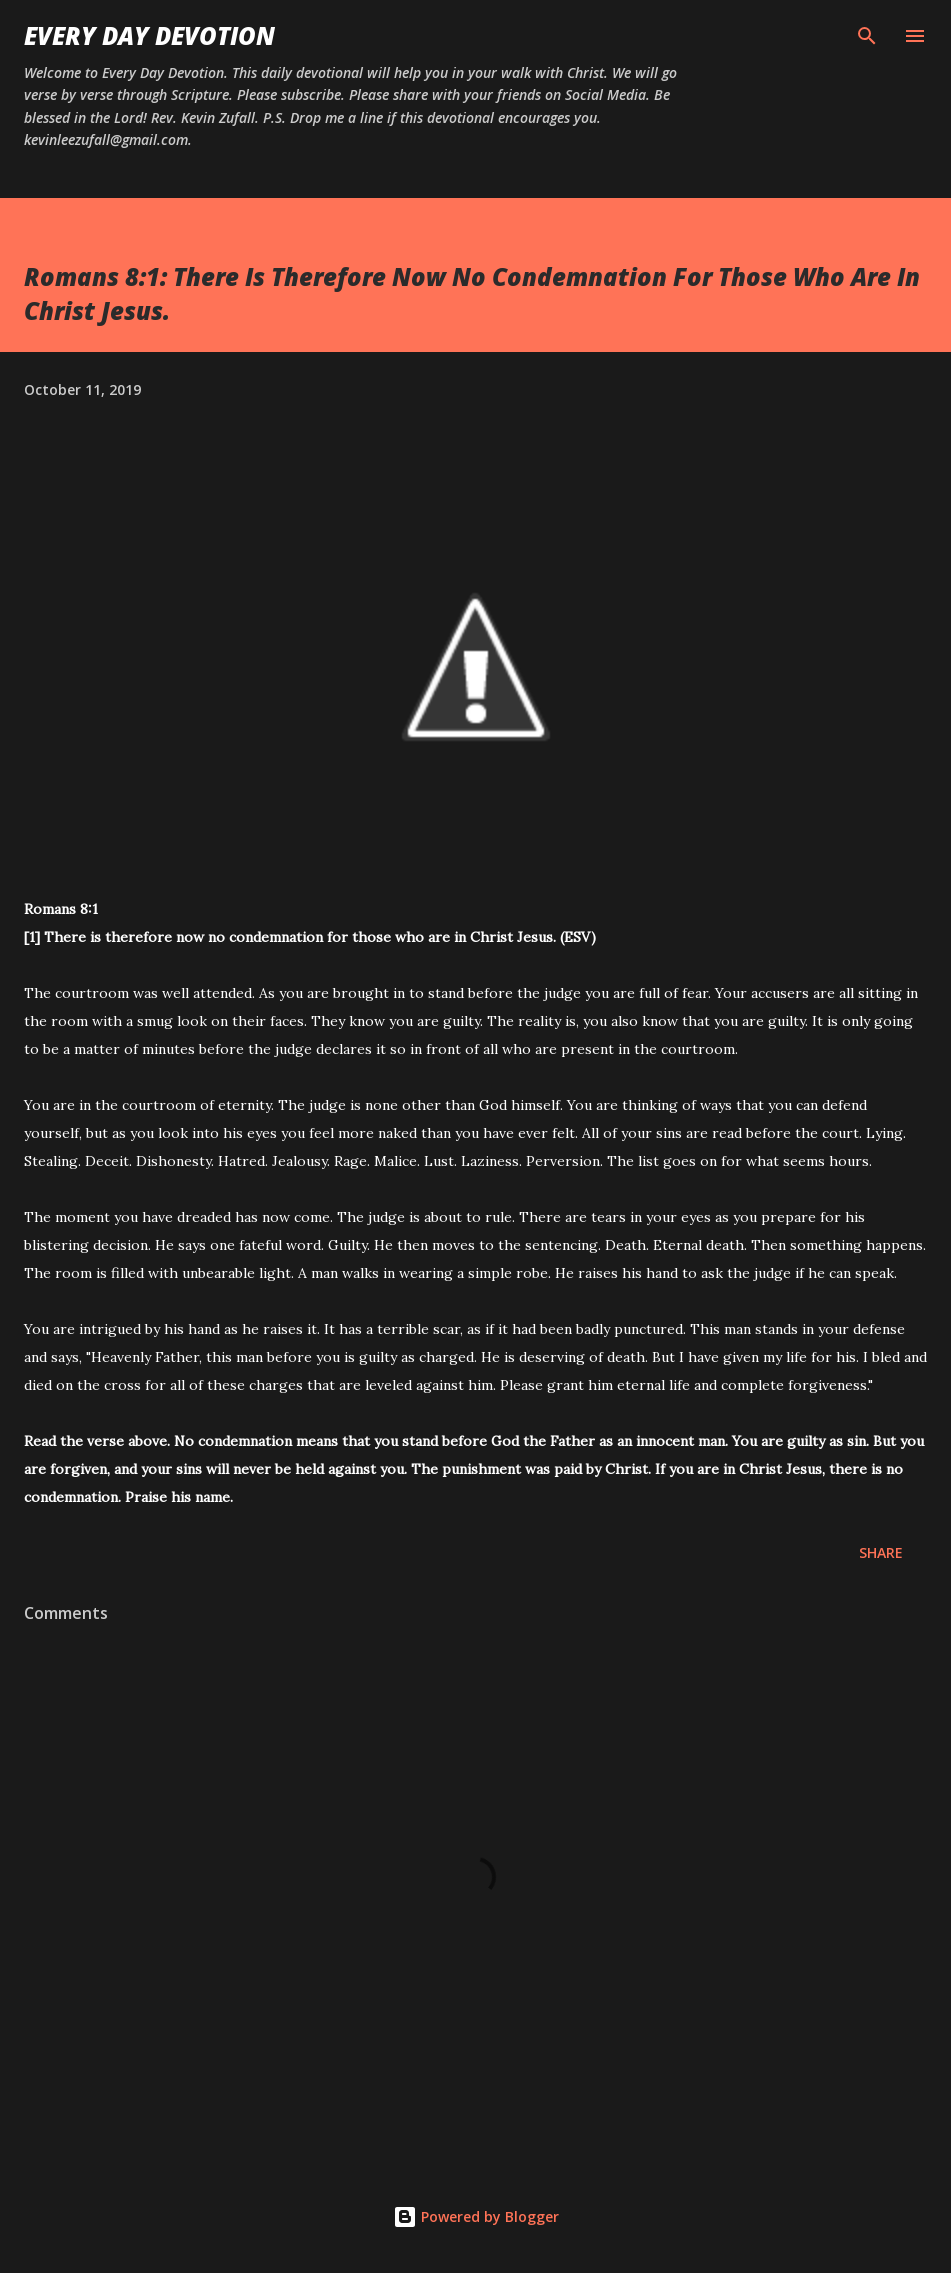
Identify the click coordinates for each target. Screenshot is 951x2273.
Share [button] (881, 1552)
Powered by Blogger (476, 2216)
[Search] (867, 36)
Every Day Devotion (149, 35)
